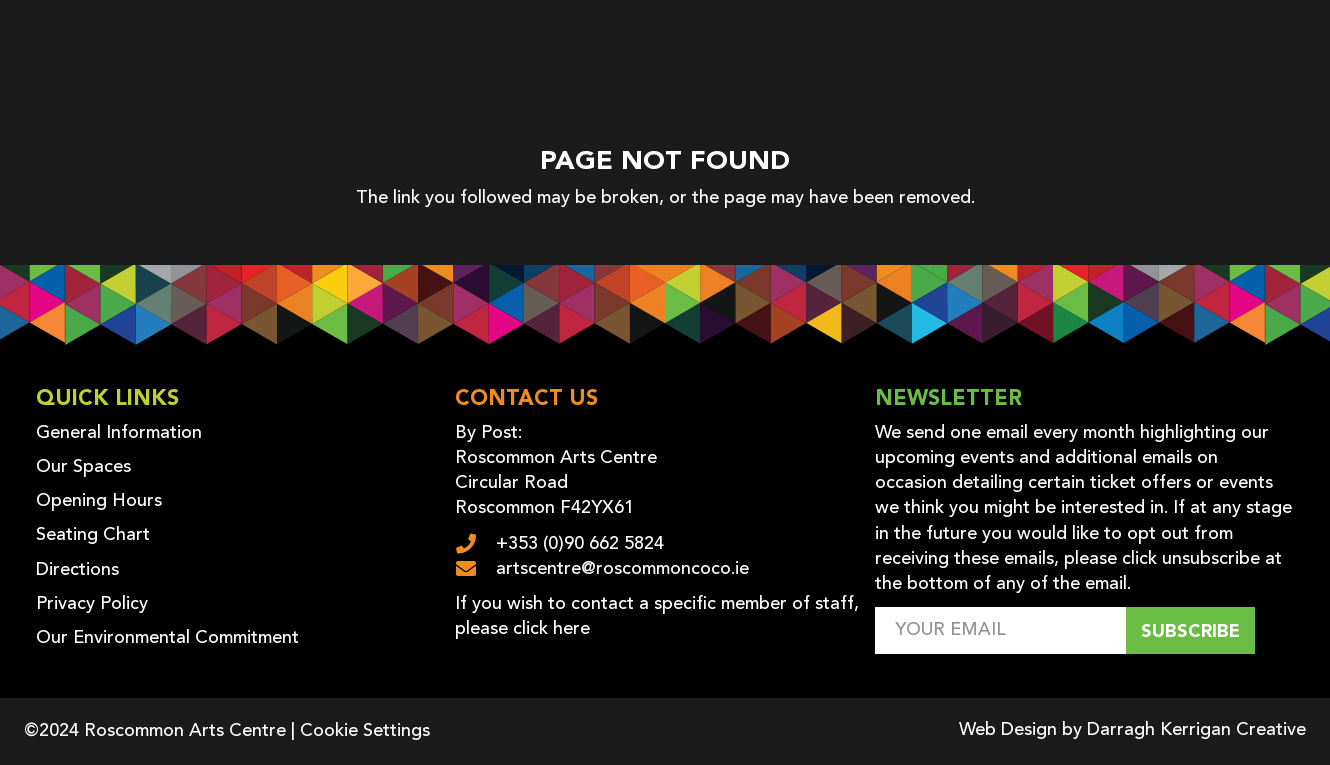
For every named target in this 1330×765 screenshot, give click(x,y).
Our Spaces (83, 467)
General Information (119, 433)
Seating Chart (93, 535)
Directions (77, 570)
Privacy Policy (92, 604)
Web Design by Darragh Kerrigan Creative (1132, 730)
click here (551, 629)
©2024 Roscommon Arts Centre (155, 731)
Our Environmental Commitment (167, 638)
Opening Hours (99, 501)
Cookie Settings (365, 731)
